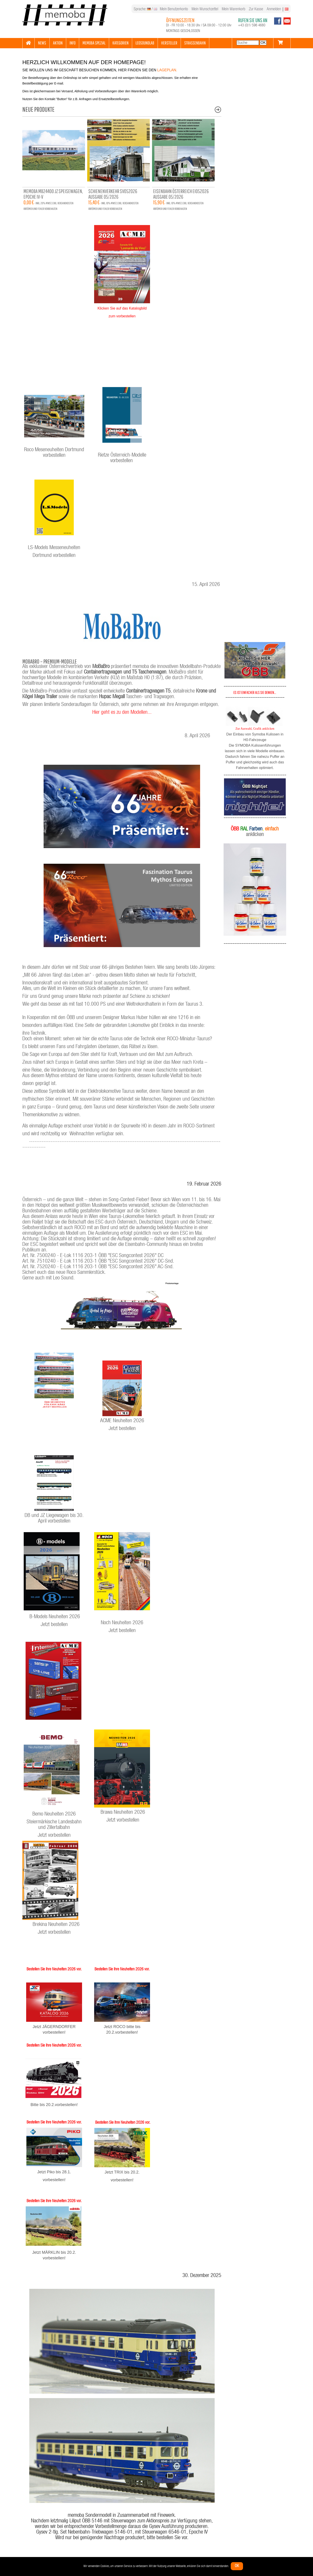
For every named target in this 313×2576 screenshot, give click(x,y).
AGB (187, 2400)
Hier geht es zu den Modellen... (122, 567)
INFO (73, 42)
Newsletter (164, 2361)
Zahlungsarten (212, 2400)
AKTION (58, 42)
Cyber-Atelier (70, 2405)
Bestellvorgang (229, 2400)
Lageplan (231, 2372)
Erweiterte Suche (101, 2367)
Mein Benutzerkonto (174, 9)
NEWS (42, 42)
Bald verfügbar (136, 2276)
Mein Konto (97, 2361)
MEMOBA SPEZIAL (94, 42)
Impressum (245, 2400)
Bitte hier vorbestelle (120, 2101)
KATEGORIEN (120, 42)
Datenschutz (284, 2400)
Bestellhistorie (166, 2367)
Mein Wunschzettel (205, 9)
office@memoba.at (34, 2384)
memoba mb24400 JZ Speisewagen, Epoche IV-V (53, 194)
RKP (55, 2405)
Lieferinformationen (237, 2367)
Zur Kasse (256, 9)
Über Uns (230, 2361)
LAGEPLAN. (167, 70)
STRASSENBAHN (195, 42)
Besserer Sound (226, 2276)
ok (237, 2566)
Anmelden (274, 9)
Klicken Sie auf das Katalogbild (122, 308)
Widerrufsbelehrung (265, 2400)
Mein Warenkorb (233, 9)
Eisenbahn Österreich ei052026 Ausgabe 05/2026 (181, 194)
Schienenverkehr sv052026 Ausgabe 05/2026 (112, 194)
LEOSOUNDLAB (144, 42)
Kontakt (95, 2372)
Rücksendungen (167, 2372)
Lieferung (197, 2400)
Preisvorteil (42, 2276)
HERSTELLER (169, 42)
